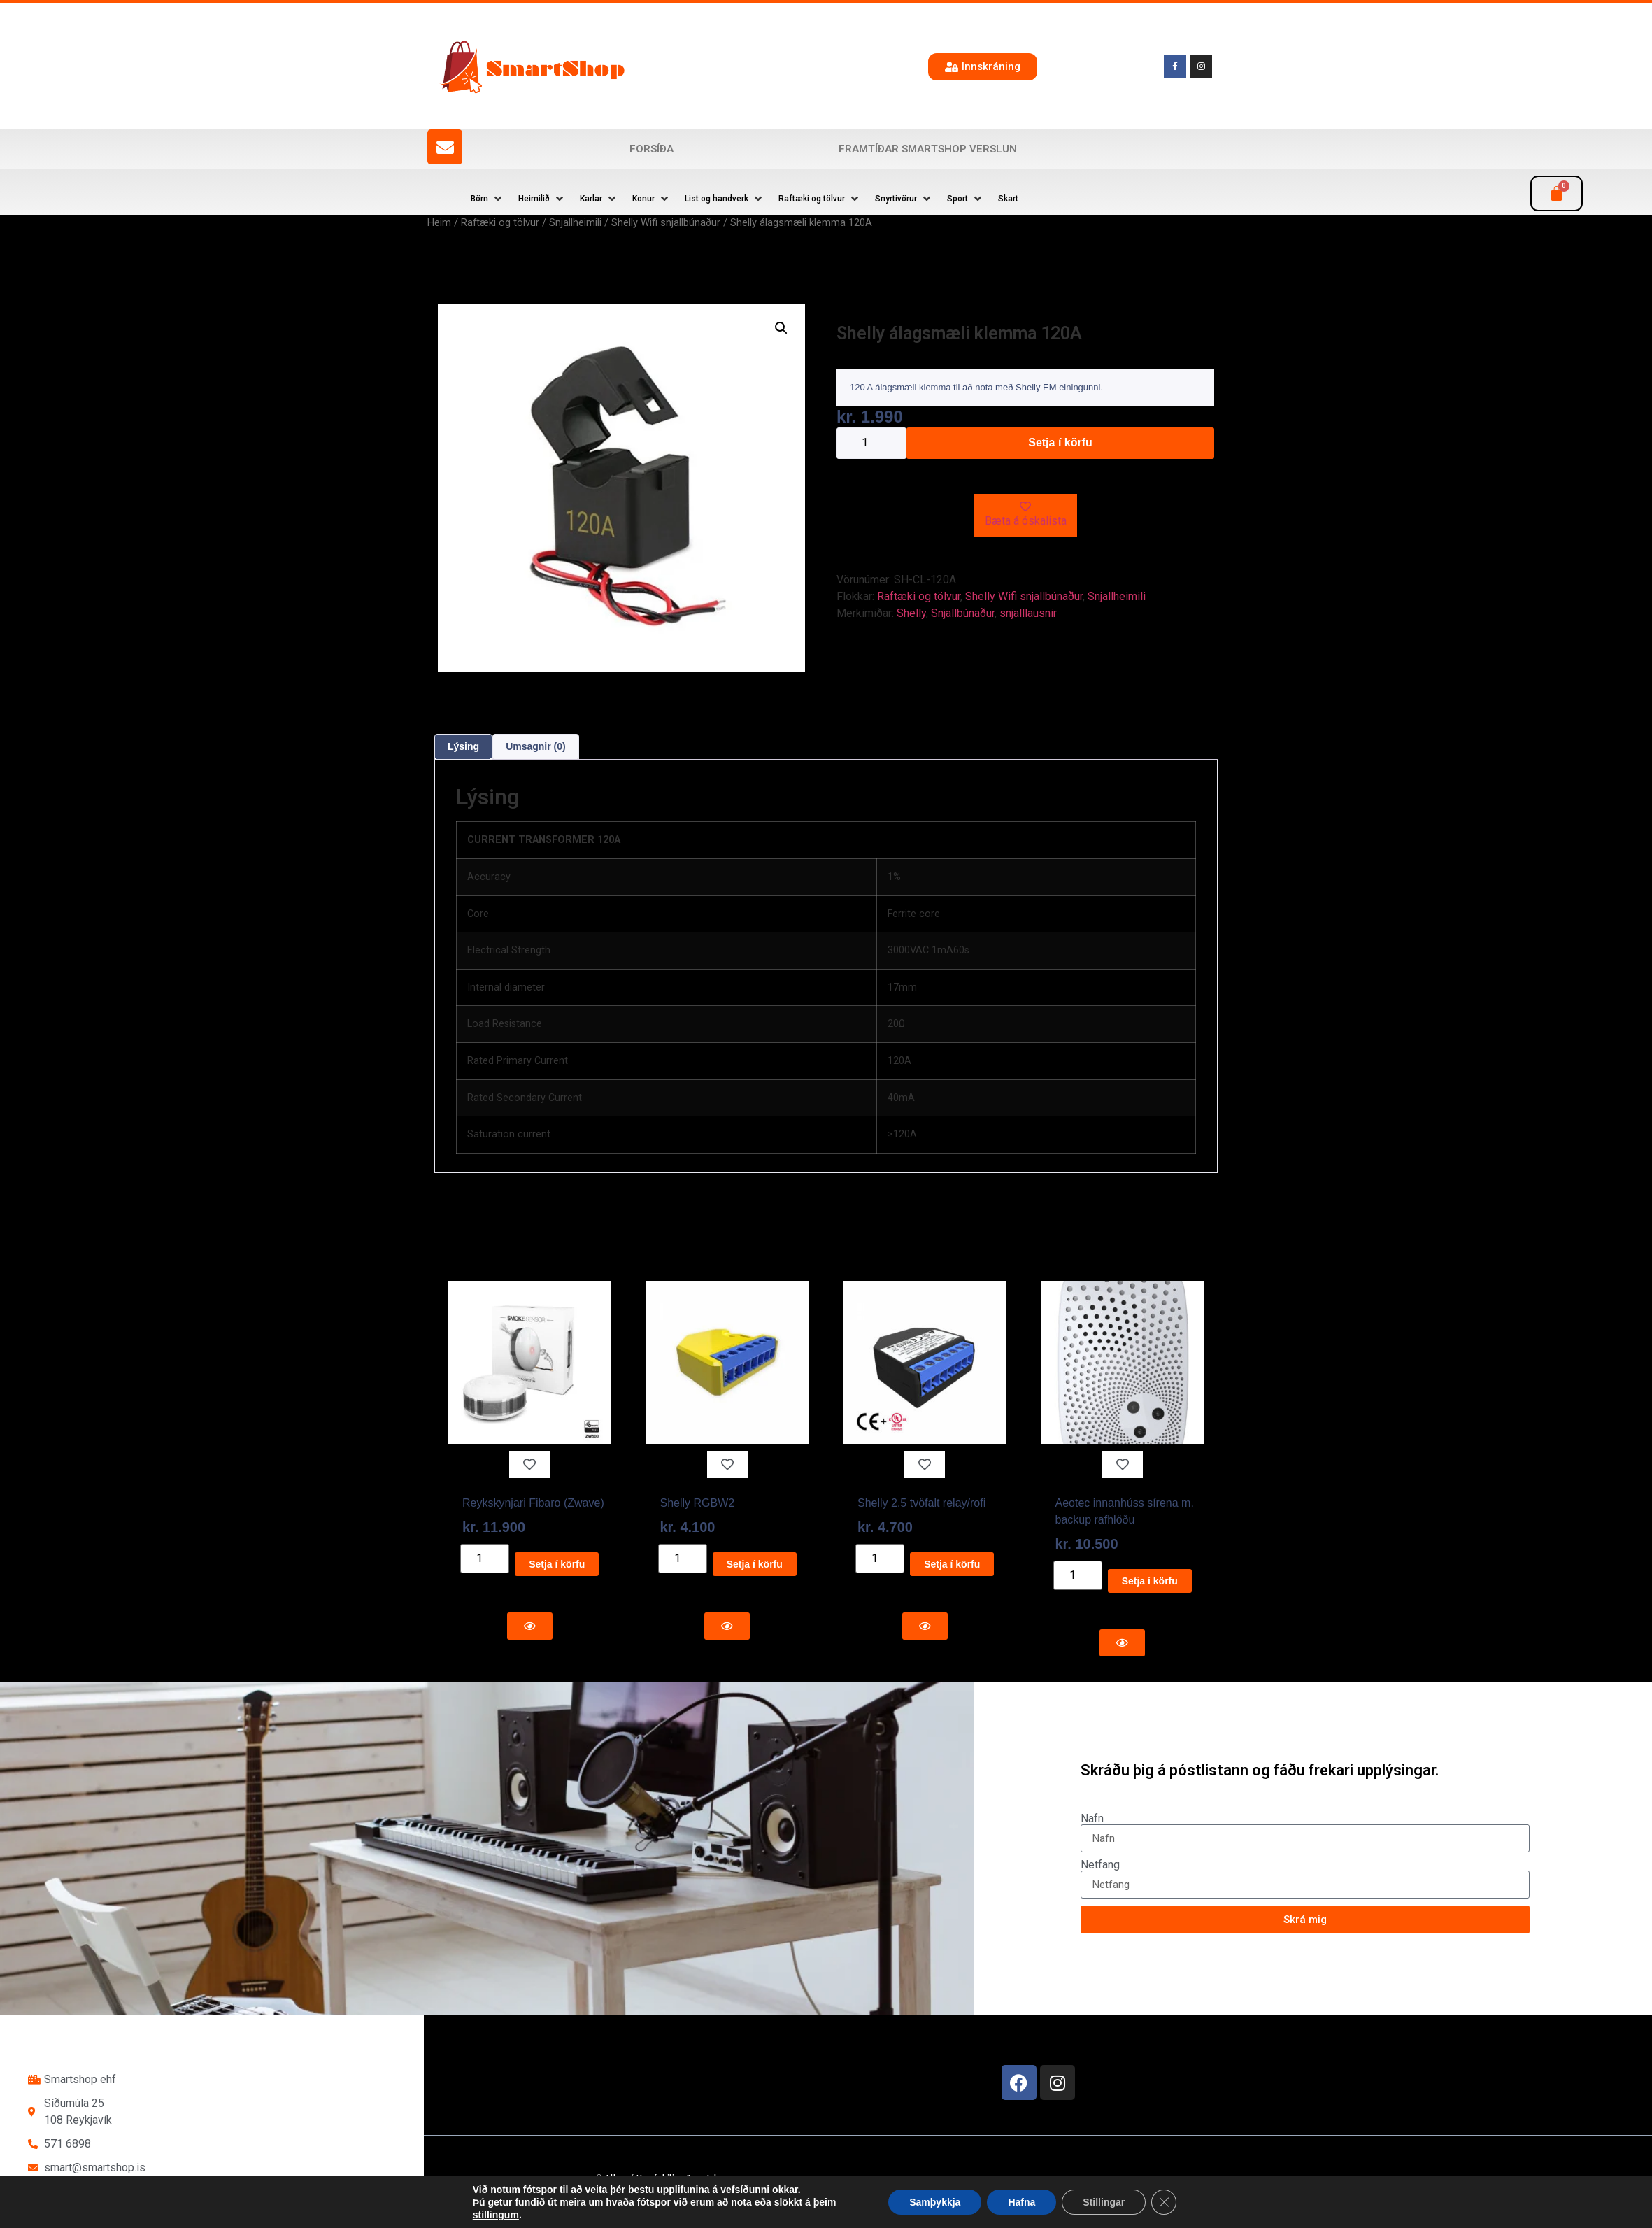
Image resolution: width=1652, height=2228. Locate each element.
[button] (487, 198)
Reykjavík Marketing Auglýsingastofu (759, 2204)
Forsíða (651, 149)
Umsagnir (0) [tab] (536, 746)
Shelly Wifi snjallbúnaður (665, 222)
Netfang (1100, 1865)
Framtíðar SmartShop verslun (928, 149)
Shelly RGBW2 (697, 1503)
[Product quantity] (871, 443)
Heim (439, 222)
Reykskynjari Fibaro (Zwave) (533, 1503)
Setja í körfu (1060, 442)
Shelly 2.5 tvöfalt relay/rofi (921, 1503)
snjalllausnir (1028, 613)
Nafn (1092, 1818)
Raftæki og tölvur (500, 222)
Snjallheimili (575, 222)
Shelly (911, 613)
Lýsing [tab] (463, 746)
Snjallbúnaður (963, 613)
